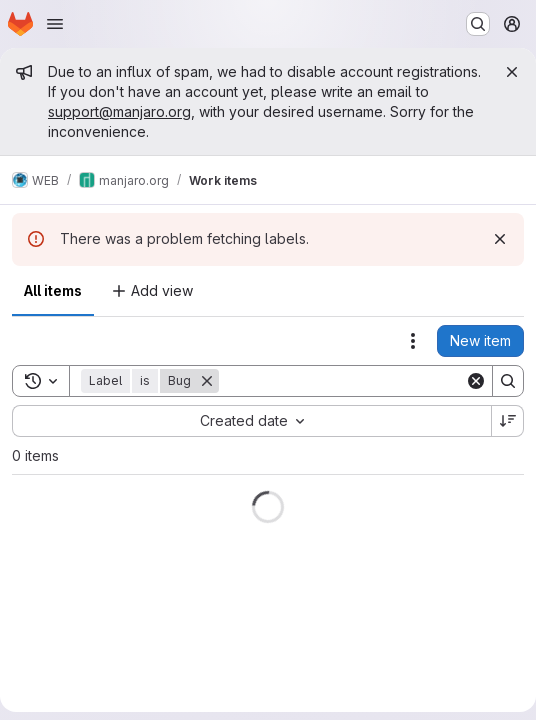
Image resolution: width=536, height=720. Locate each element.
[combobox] (251, 421)
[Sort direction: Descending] (508, 421)
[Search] (343, 381)
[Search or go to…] (478, 24)
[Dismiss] (500, 239)
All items (53, 290)
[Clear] (476, 381)
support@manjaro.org (119, 111)
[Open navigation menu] (55, 24)
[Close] (512, 72)
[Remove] (207, 381)
